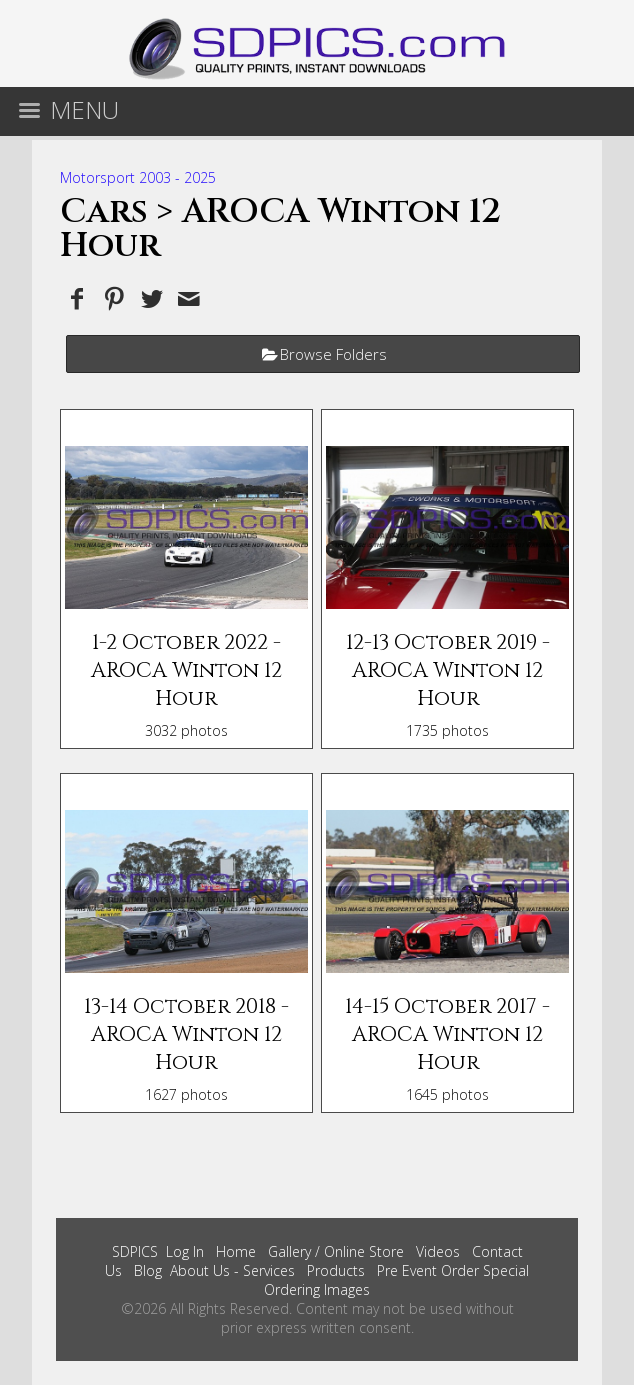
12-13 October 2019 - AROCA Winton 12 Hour (448, 671)
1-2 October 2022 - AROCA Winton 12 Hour (186, 671)
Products (336, 1270)
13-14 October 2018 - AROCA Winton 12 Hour (186, 1035)
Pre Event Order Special (453, 1270)
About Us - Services (232, 1270)
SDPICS (135, 1251)
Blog (148, 1270)
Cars (104, 212)
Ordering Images (317, 1289)
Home (236, 1251)
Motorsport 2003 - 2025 (138, 177)
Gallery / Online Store (336, 1251)
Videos (438, 1251)
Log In (185, 1251)
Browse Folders (333, 354)
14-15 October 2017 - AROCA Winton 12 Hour (447, 1035)
